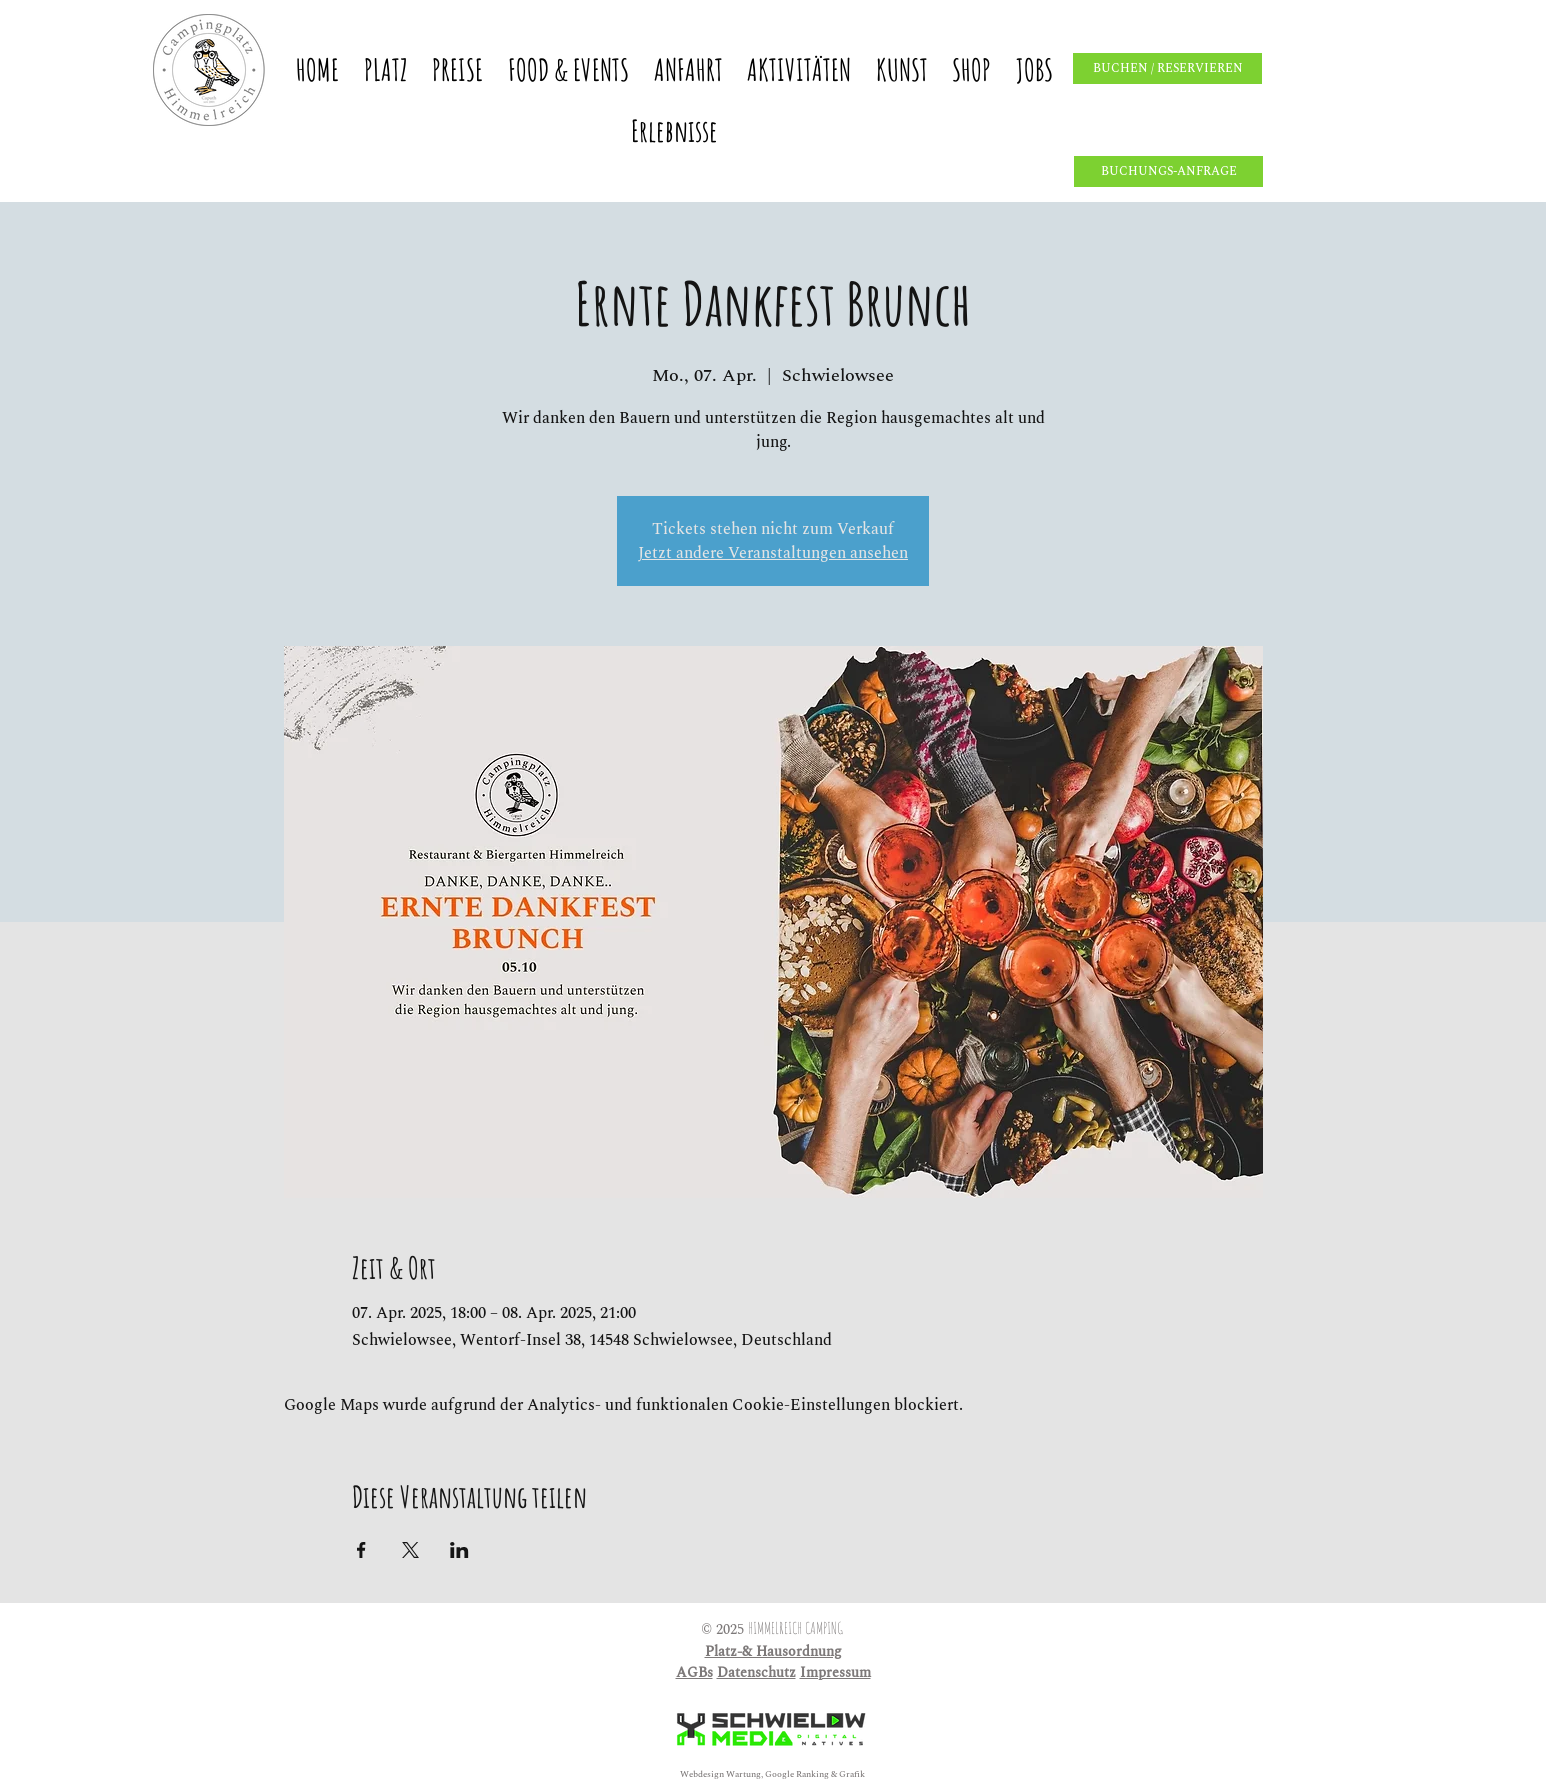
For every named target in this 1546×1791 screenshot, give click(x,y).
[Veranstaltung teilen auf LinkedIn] (459, 1550)
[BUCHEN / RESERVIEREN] (1167, 68)
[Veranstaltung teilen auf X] (410, 1550)
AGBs (694, 1672)
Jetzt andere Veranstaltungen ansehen (773, 553)
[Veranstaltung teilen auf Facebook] (361, 1550)
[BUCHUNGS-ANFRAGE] (1168, 171)
